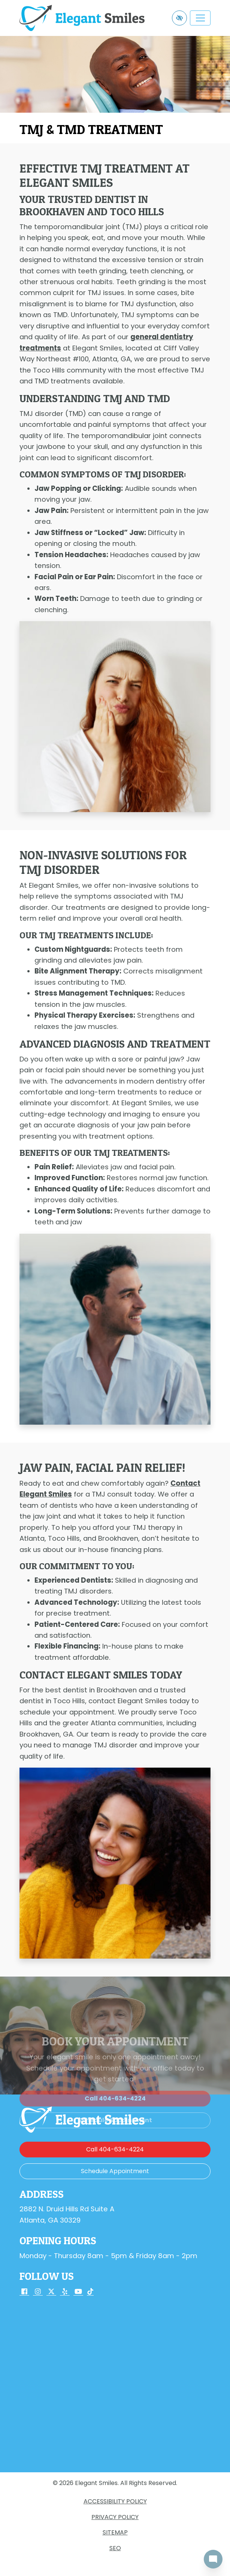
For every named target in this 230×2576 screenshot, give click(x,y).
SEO (115, 2548)
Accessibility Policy (115, 2501)
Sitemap (115, 2532)
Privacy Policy (115, 2517)
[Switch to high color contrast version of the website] (179, 17)
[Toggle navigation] (200, 17)
